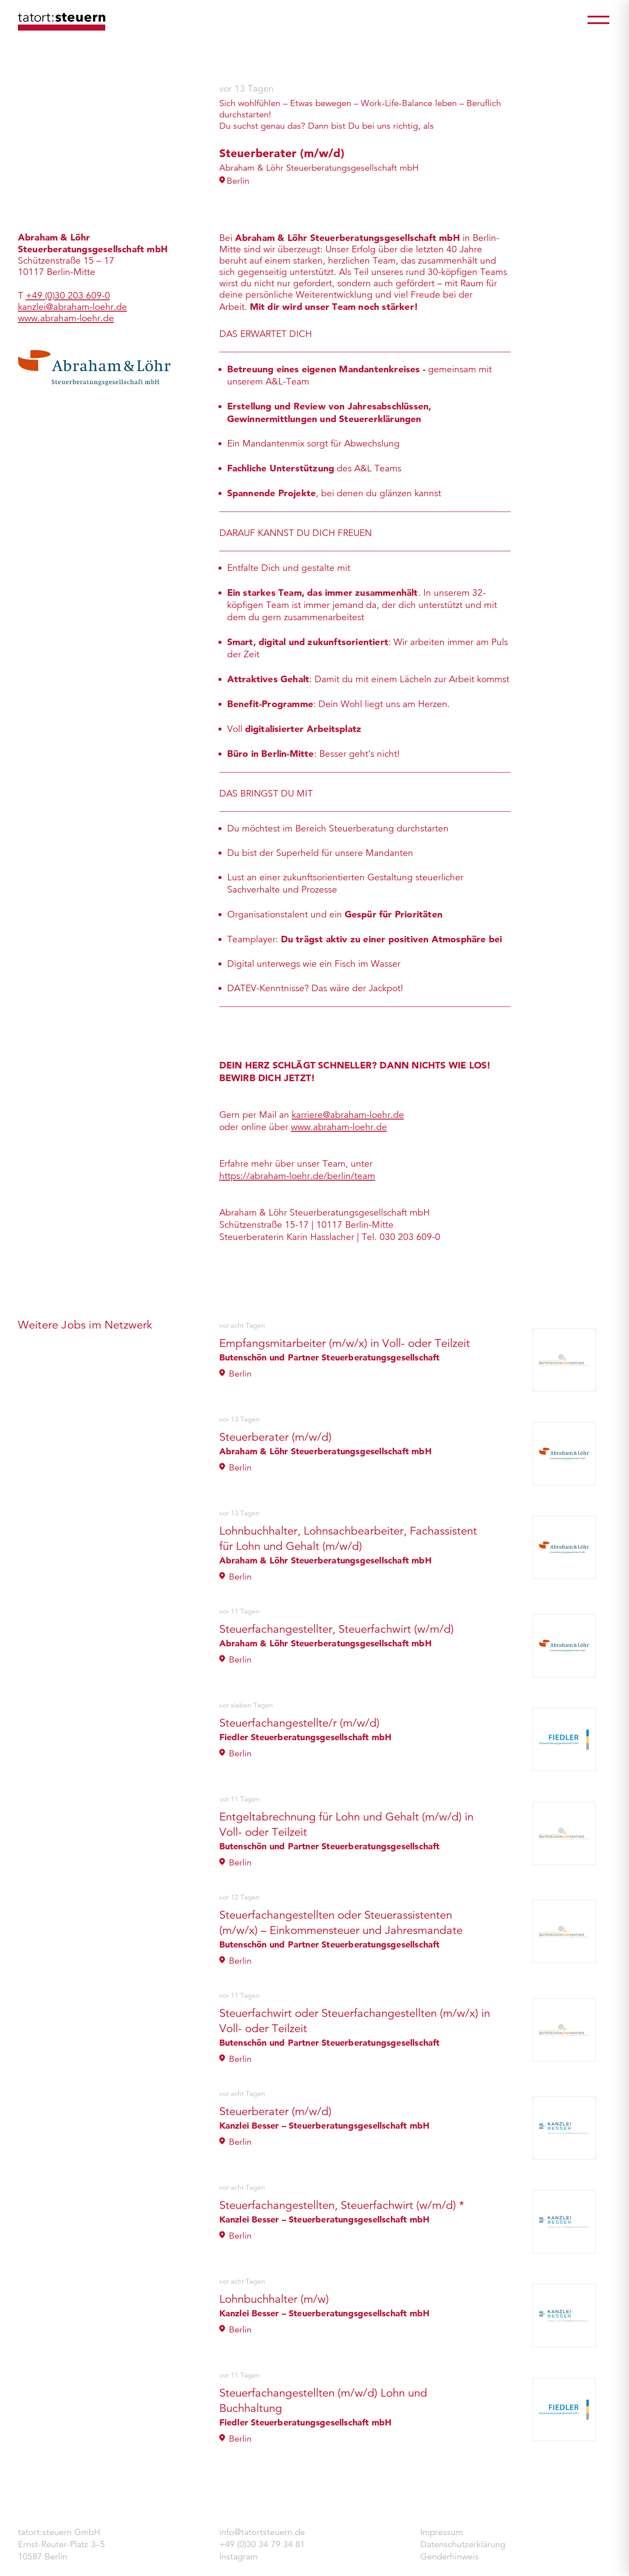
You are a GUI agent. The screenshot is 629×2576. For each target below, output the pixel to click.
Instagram (238, 2556)
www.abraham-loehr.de (339, 1127)
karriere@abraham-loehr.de (348, 1114)
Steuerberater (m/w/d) (275, 1437)
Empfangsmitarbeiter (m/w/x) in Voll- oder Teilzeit (344, 1343)
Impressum (441, 2532)
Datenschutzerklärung (462, 2544)
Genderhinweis (449, 2556)
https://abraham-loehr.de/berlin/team (297, 1176)
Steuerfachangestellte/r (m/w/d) (299, 1723)
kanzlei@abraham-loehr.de (72, 307)
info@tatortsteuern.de (262, 2532)
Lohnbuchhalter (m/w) (274, 2299)
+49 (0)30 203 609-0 (68, 295)
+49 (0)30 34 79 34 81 (262, 2544)
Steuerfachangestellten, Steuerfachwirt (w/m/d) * (341, 2205)
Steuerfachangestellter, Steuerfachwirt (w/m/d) (336, 1629)
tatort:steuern (61, 22)
